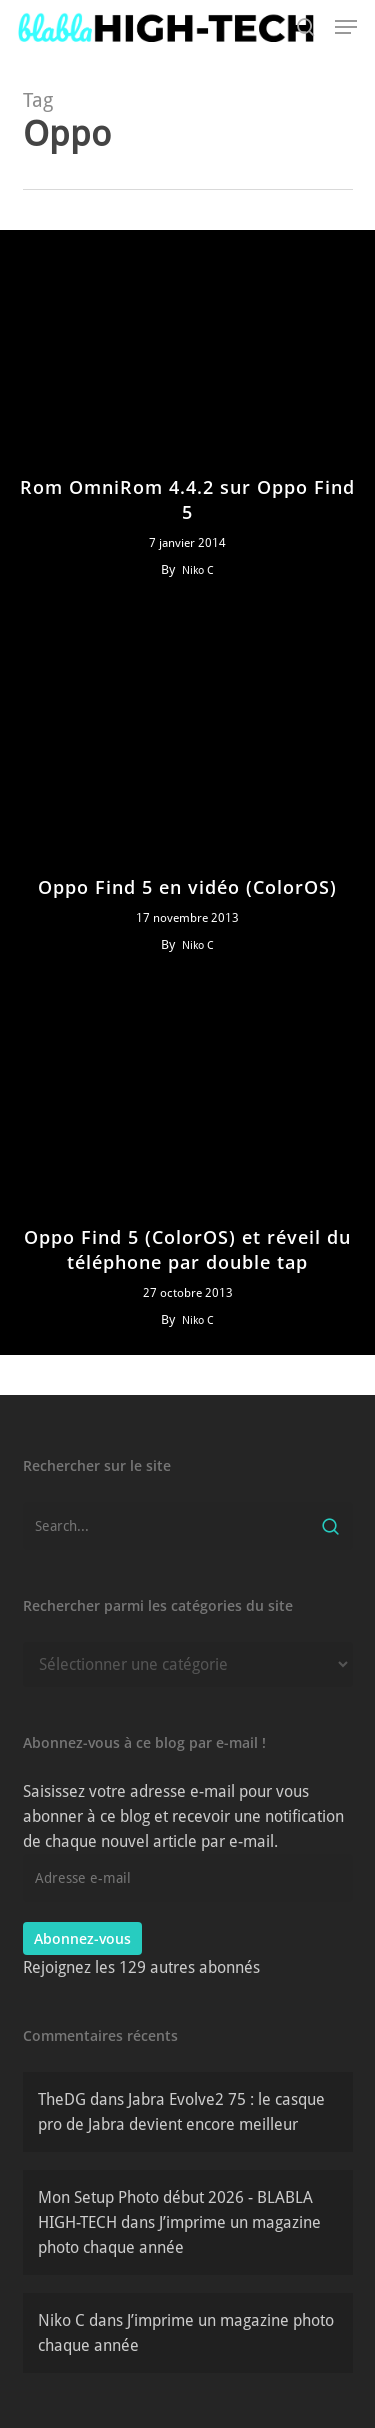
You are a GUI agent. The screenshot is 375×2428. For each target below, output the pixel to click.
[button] (346, 27)
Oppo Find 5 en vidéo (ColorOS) (187, 887)
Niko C (198, 570)
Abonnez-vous (82, 1938)
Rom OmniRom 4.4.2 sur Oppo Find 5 (187, 500)
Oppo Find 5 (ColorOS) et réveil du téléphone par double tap (187, 1250)
